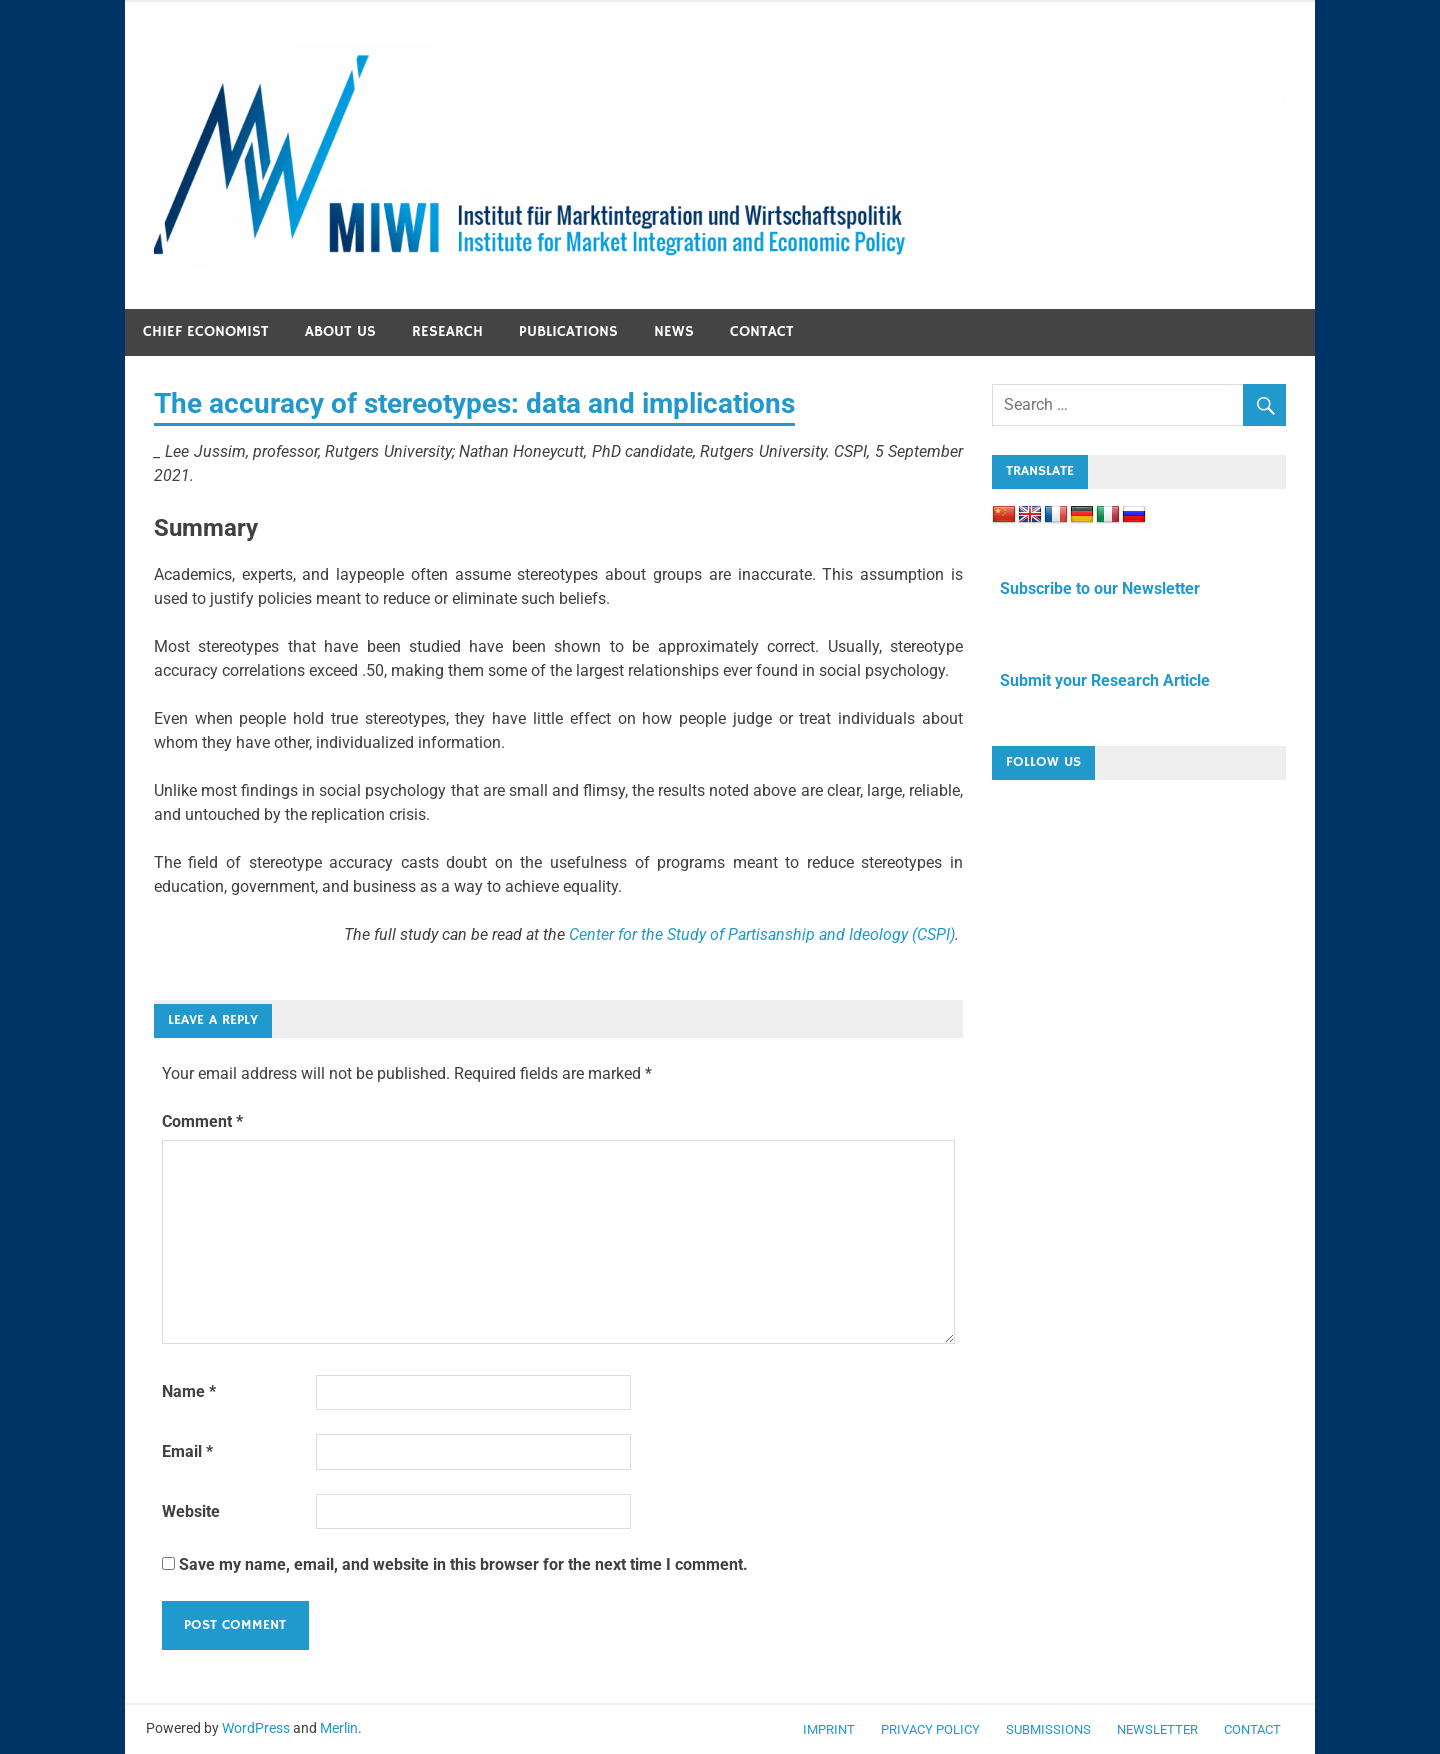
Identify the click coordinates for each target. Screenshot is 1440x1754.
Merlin (339, 1728)
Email (187, 1451)
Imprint (829, 1729)
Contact (762, 331)
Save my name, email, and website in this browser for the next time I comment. (463, 1564)
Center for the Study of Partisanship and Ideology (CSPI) (762, 934)
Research (447, 331)
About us (340, 331)
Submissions (1048, 1729)
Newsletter (1157, 1729)
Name (189, 1391)
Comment (202, 1121)
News (674, 331)
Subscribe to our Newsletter (1096, 588)
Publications (568, 331)
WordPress (256, 1728)
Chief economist (206, 331)
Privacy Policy (930, 1729)
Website (191, 1511)
